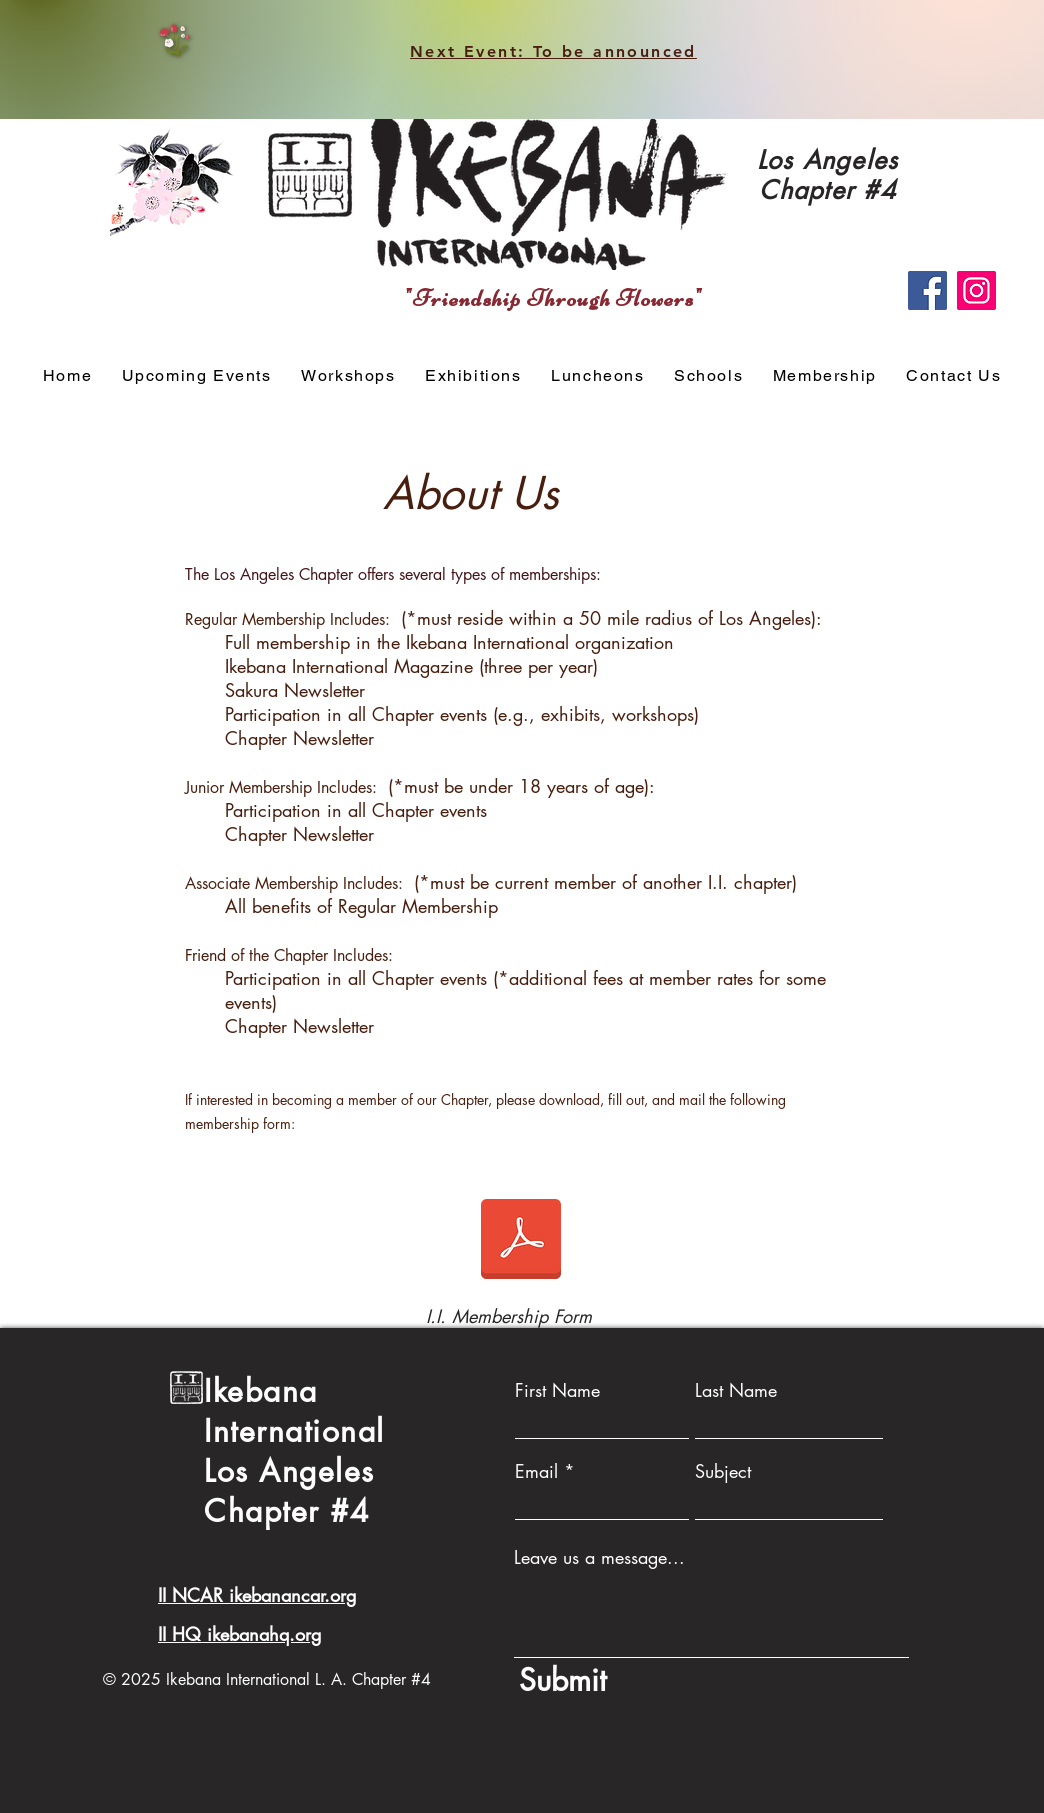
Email (536, 1471)
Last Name (736, 1390)
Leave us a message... (599, 1557)
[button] (348, 376)
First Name (557, 1390)
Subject (723, 1471)
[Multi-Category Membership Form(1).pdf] (521, 1241)
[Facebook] (927, 290)
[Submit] (711, 1680)
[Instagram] (976, 290)
